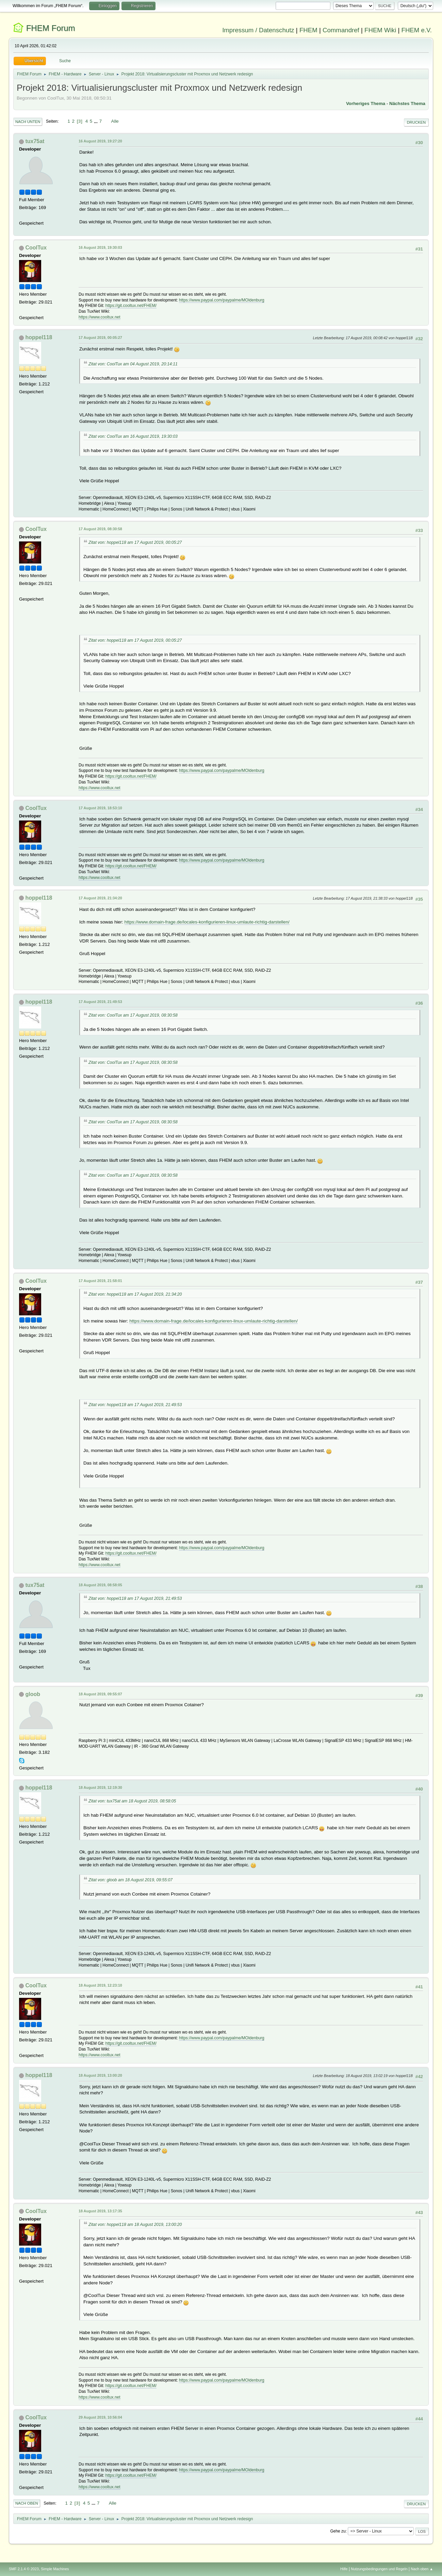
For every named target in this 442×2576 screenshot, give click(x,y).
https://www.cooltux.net (99, 317)
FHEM (308, 30)
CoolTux (36, 247)
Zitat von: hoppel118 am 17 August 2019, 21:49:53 (135, 1404)
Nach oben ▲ (422, 2569)
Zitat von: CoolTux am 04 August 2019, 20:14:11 (133, 364)
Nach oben (26, 2503)
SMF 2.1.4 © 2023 (24, 2569)
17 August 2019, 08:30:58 (100, 529)
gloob (32, 1694)
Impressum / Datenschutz (258, 30)
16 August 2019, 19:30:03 (100, 247)
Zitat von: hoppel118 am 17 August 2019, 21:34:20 (135, 1294)
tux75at (34, 141)
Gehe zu (337, 2531)
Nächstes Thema (407, 103)
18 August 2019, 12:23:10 (100, 1985)
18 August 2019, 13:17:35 (100, 2211)
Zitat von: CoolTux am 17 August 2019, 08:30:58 (133, 1015)
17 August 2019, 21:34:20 (100, 898)
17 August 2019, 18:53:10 (100, 808)
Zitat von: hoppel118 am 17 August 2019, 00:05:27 (135, 542)
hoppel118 (38, 337)
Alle (115, 121)
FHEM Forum (50, 28)
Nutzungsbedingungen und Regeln (379, 2569)
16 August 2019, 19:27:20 (100, 141)
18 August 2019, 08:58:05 (100, 1585)
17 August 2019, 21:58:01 (100, 1281)
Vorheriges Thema (365, 103)
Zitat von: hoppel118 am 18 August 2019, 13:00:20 (135, 2224)
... (96, 121)
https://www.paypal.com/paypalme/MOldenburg (221, 300)
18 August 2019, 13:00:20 (100, 2075)
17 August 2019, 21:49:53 (100, 1002)
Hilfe (344, 2569)
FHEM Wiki (380, 30)
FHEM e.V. (417, 30)
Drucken (416, 122)
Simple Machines (55, 2569)
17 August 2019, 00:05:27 (100, 337)
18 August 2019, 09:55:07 (100, 1694)
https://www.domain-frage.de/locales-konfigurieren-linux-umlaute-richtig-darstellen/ (207, 921)
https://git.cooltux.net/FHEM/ (131, 305)
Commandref (341, 30)
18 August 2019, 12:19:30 (100, 1787)
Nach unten (27, 122)
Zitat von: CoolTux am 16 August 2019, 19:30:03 (133, 436)
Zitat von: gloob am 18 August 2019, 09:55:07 (130, 1880)
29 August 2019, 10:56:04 (100, 2417)
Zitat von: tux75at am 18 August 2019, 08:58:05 (132, 1801)
